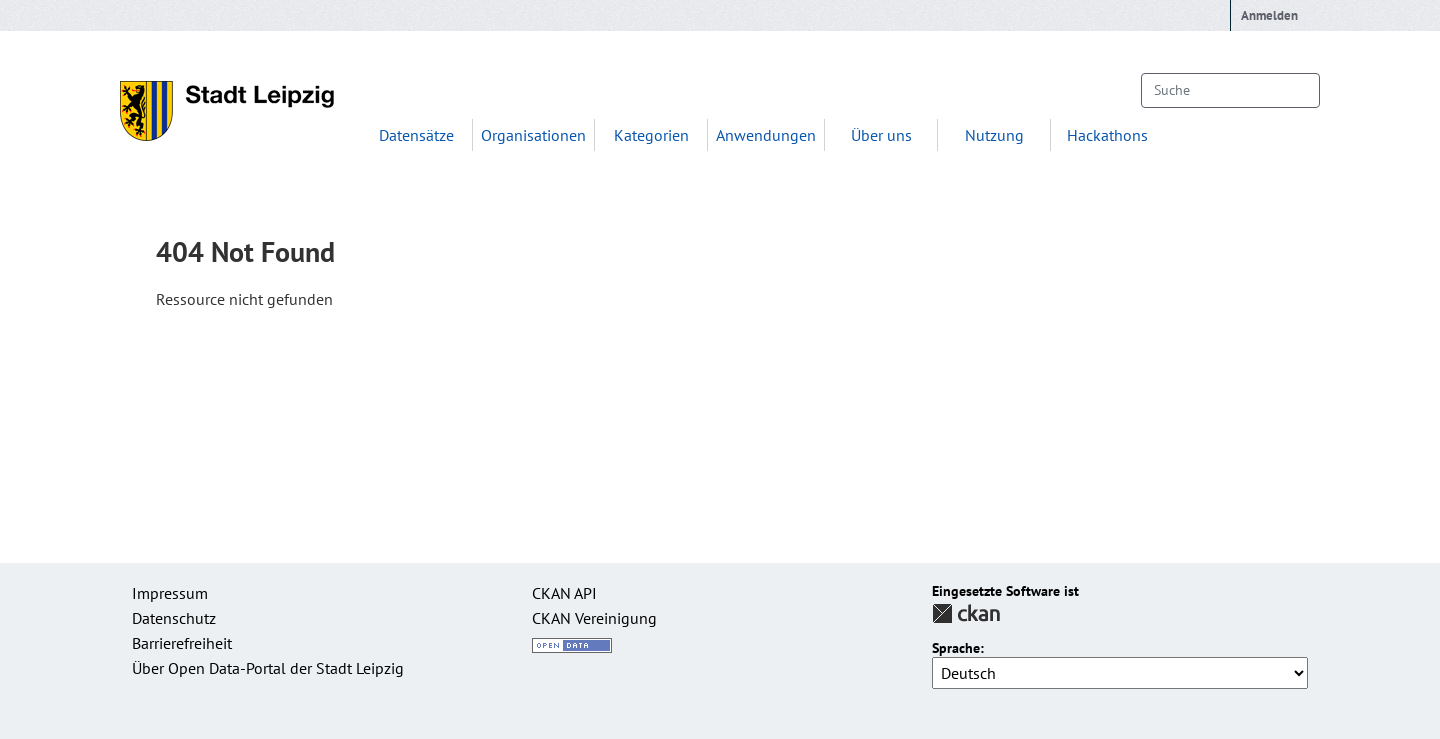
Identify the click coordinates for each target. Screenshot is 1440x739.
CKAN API (564, 593)
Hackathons (1107, 135)
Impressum (170, 593)
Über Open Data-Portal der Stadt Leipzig (268, 668)
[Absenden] (1295, 90)
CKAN (966, 613)
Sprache (956, 648)
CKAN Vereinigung (594, 618)
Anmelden (1269, 15)
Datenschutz (174, 618)
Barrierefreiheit (182, 643)
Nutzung (994, 135)
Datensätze (416, 135)
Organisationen (533, 135)
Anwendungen (766, 135)
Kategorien (651, 135)
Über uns (881, 135)
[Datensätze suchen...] (1230, 90)
